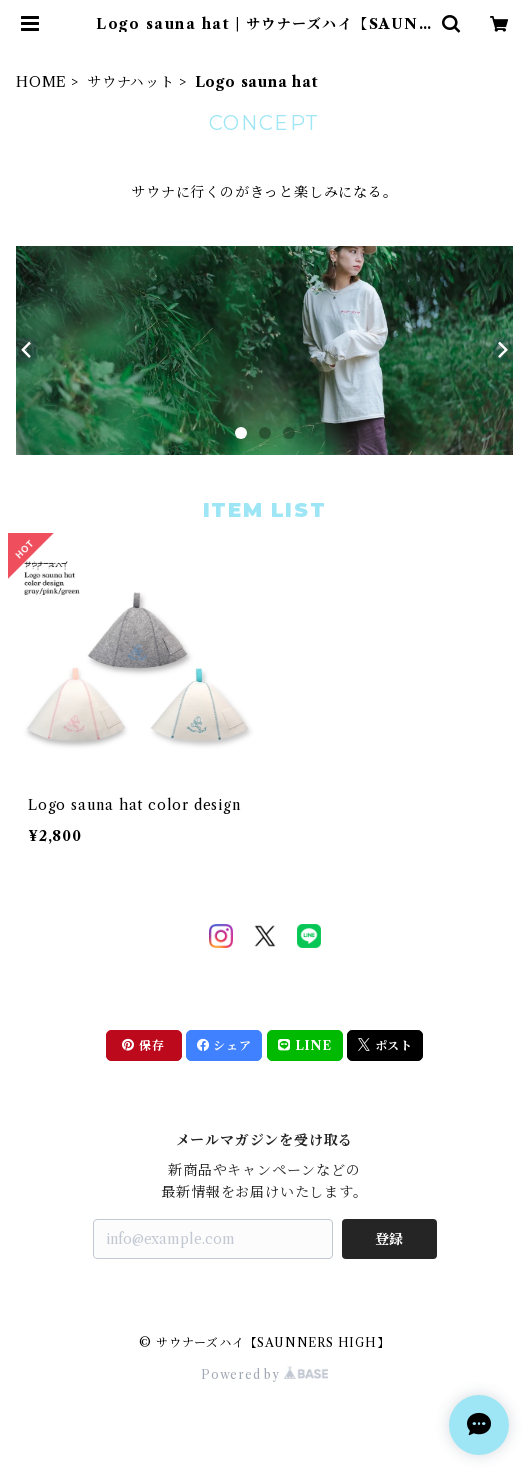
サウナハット (131, 82)
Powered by (264, 1374)
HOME (41, 82)
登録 (389, 1239)
